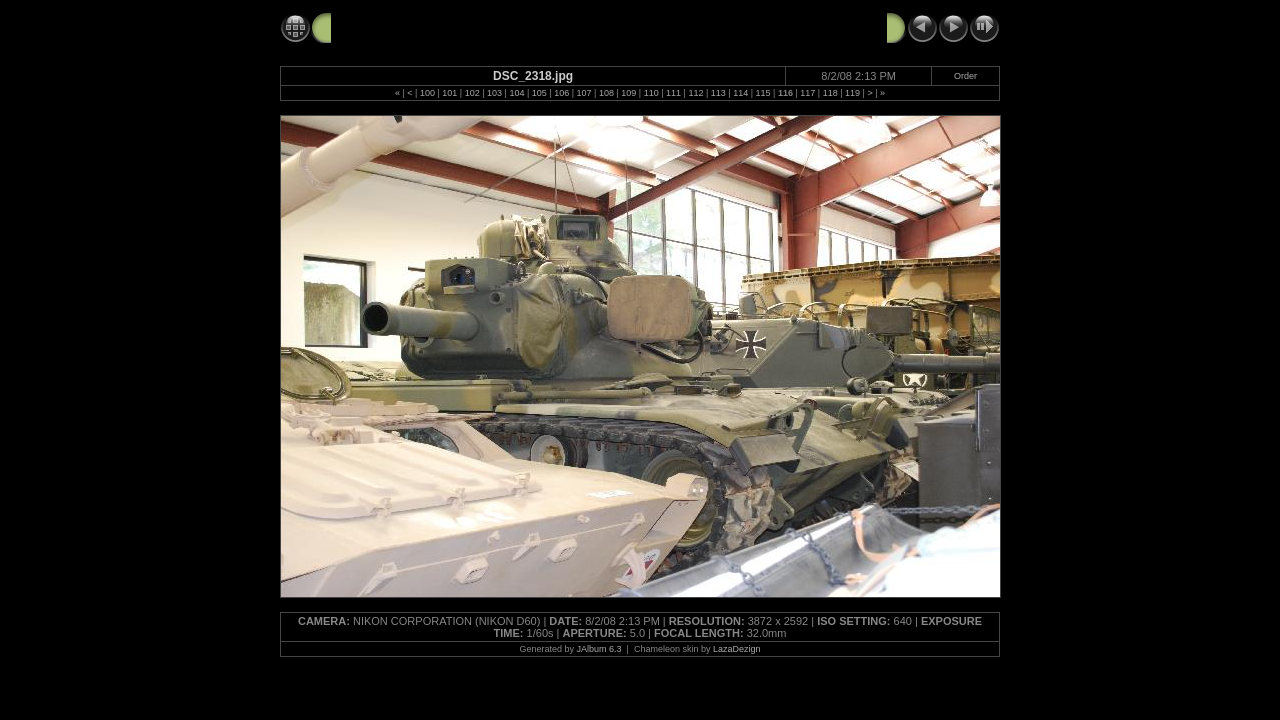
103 (494, 93)
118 (830, 93)
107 (584, 93)
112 (695, 93)
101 (449, 93)
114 (740, 93)
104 (516, 93)
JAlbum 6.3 (599, 649)
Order (965, 76)
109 (628, 93)
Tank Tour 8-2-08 (386, 27)
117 (807, 93)
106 (561, 93)
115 (763, 93)
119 (852, 93)
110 (651, 93)
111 (673, 93)
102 (472, 93)
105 (539, 93)
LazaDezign (737, 649)
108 (606, 93)
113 (718, 93)
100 (427, 93)
